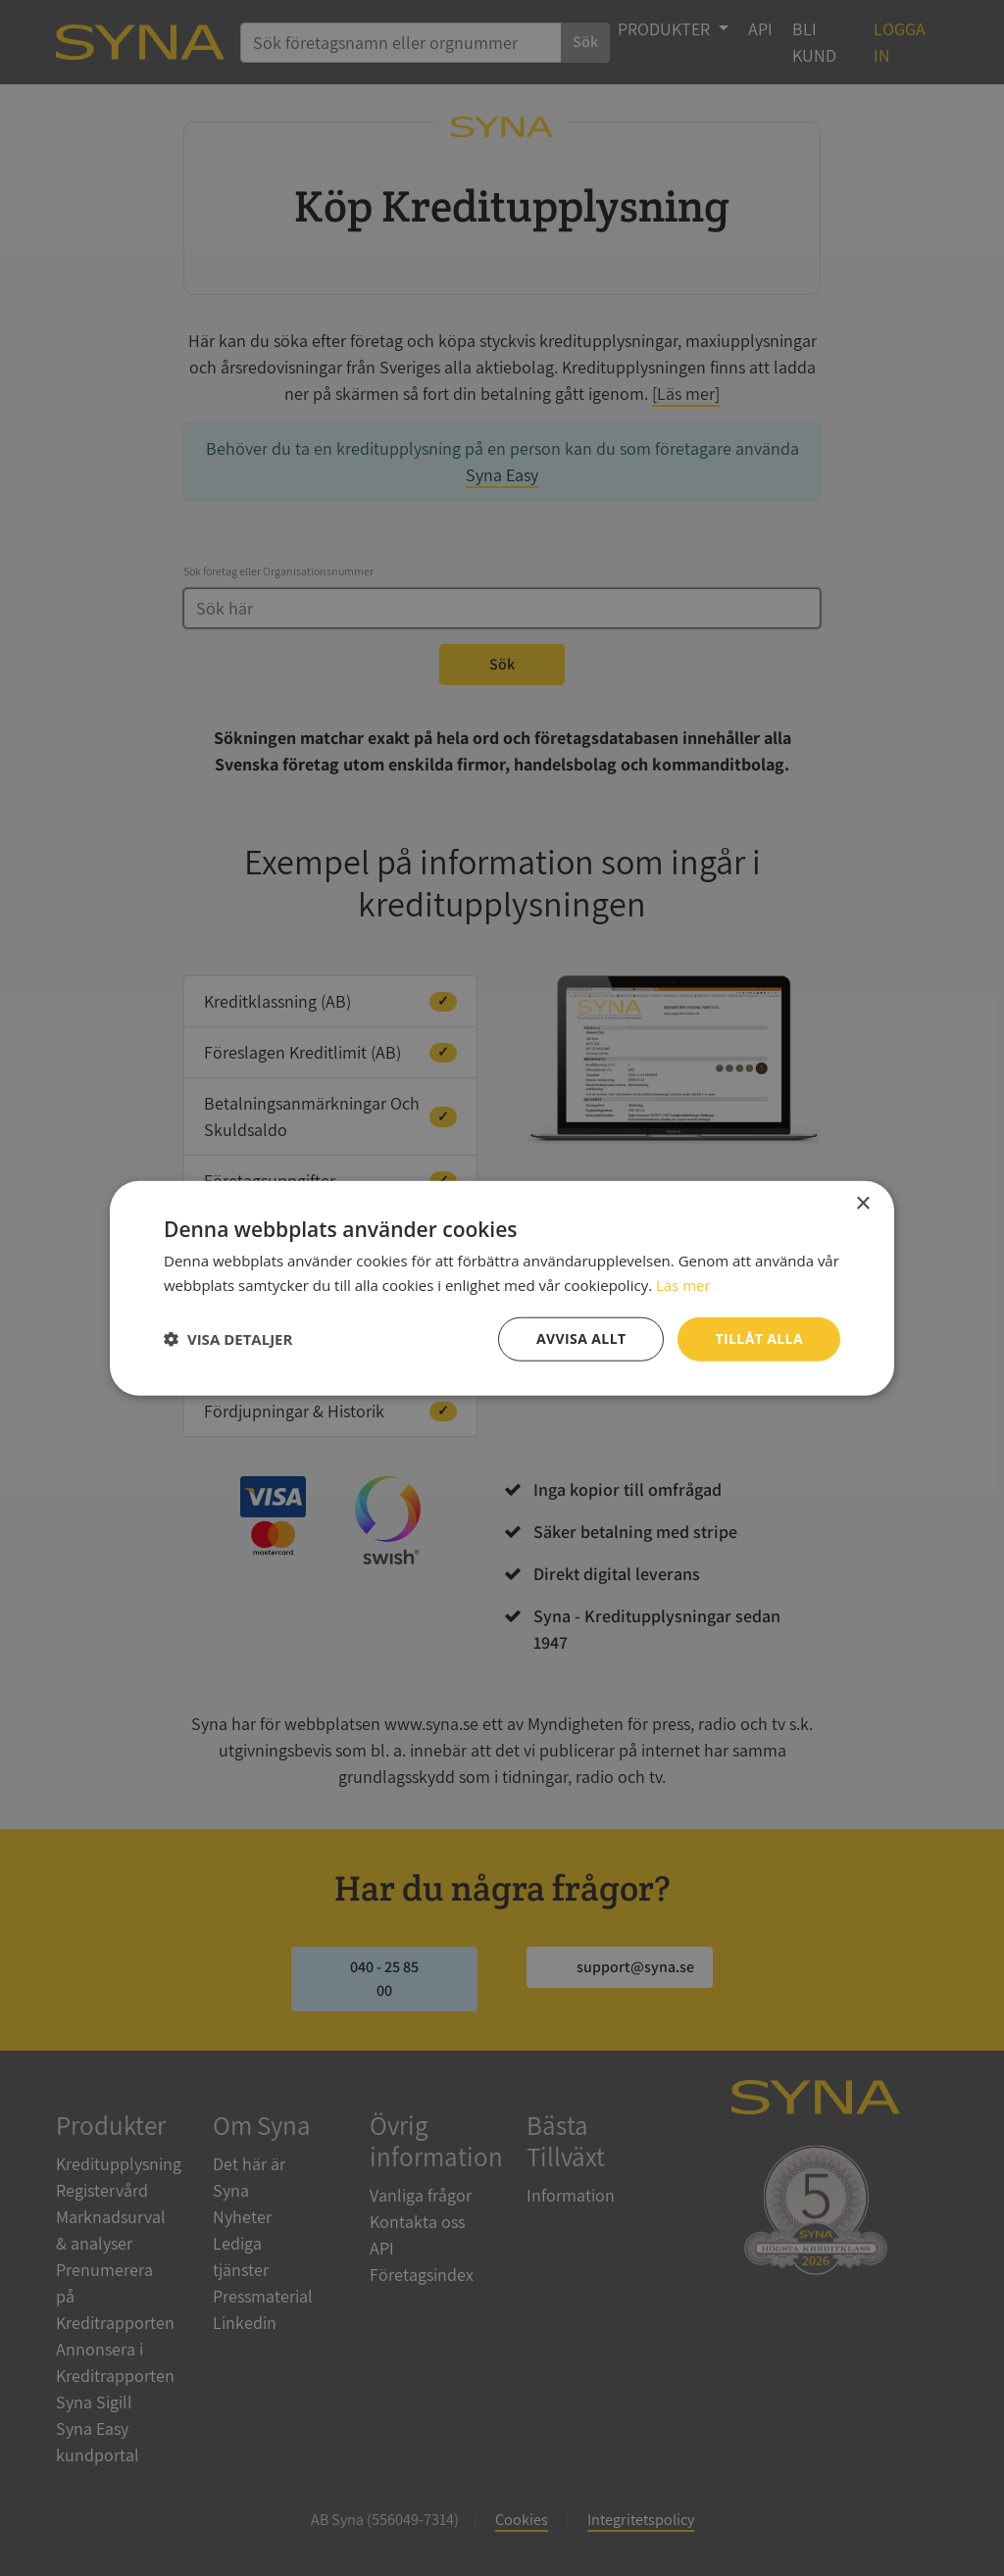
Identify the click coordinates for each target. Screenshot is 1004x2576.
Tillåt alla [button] (759, 1338)
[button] (228, 1339)
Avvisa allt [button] (581, 1338)
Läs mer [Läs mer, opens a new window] (683, 1285)
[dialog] (502, 1288)
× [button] (862, 1204)
